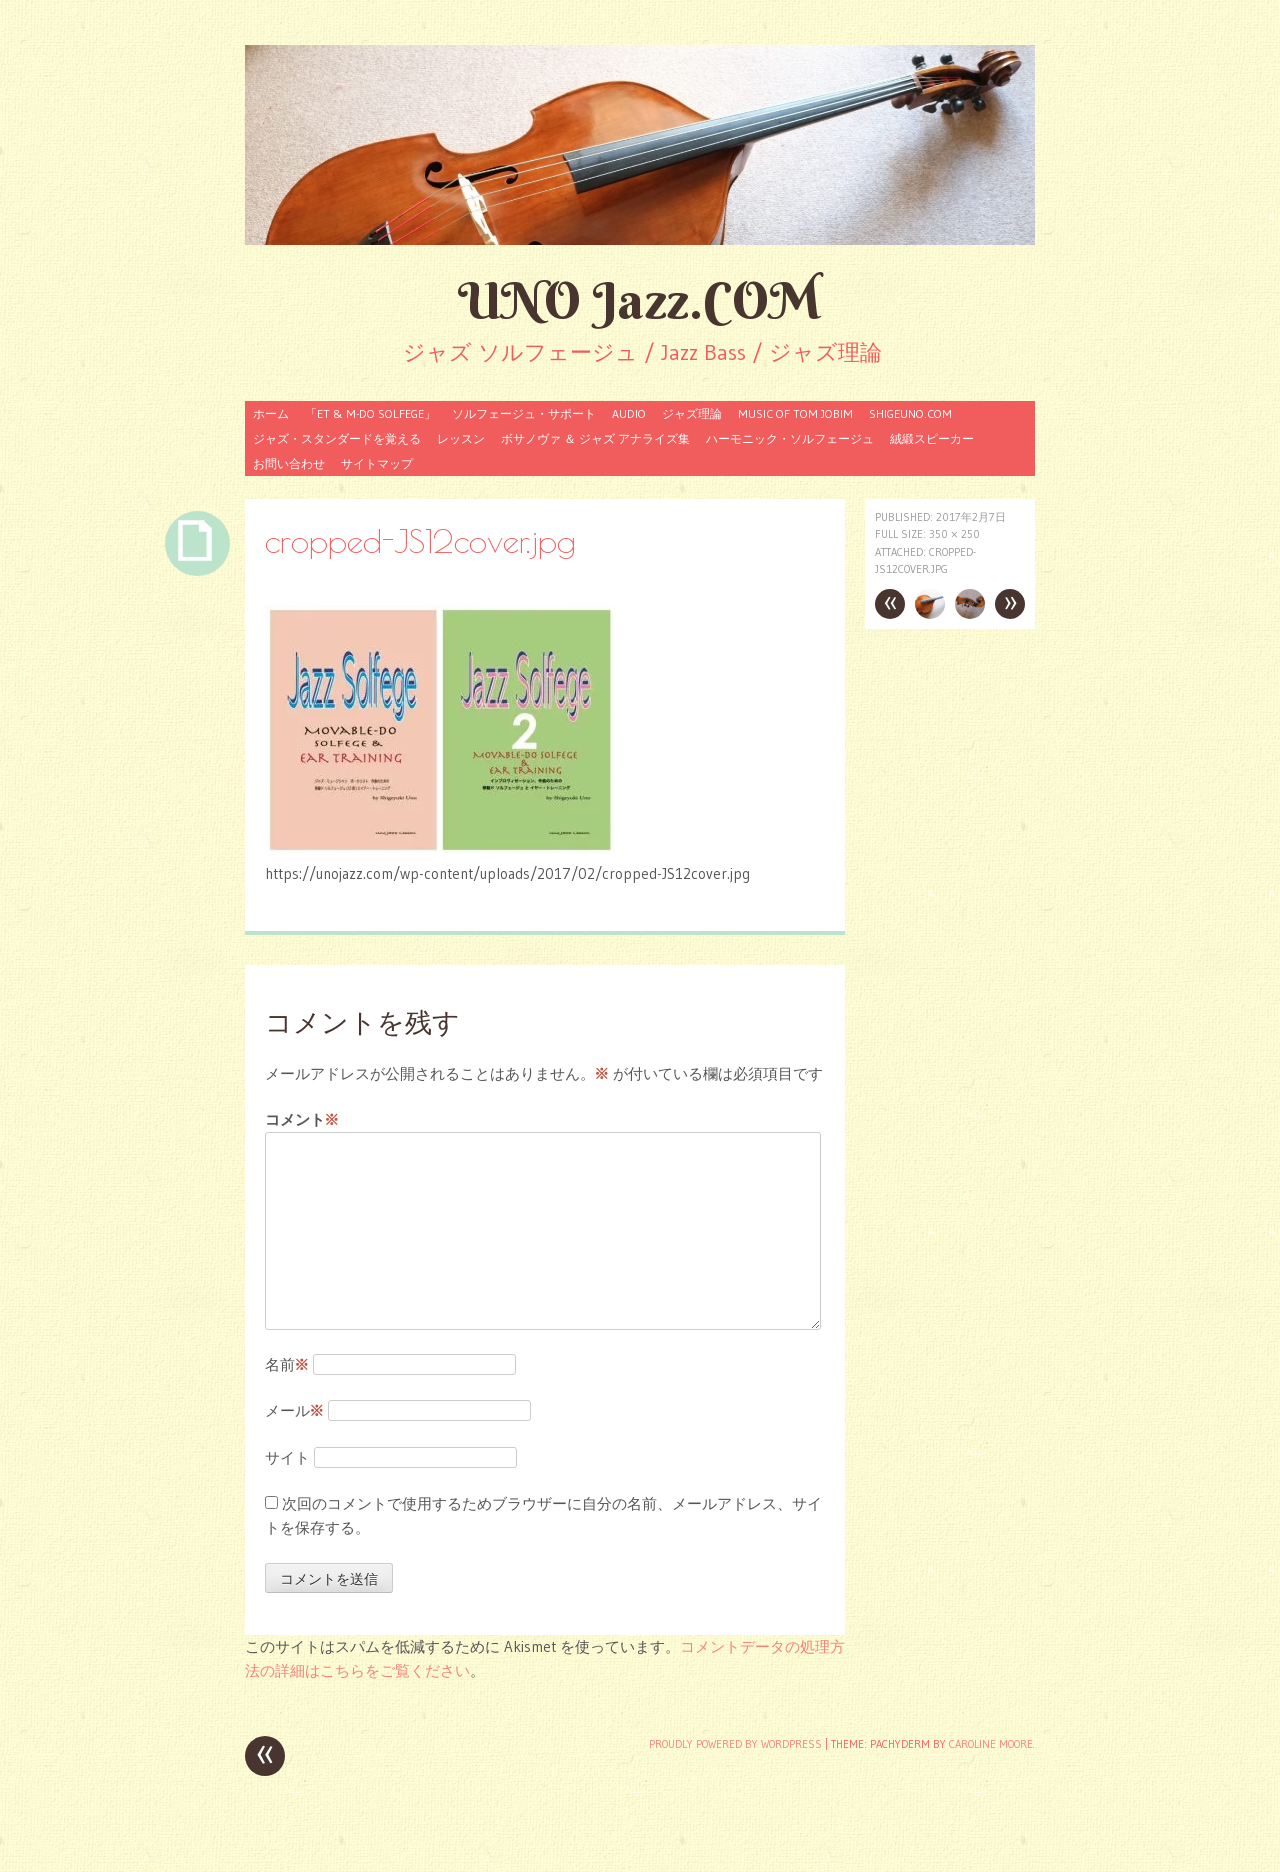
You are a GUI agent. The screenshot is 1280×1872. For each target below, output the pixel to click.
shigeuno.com (910, 413)
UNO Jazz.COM (640, 300)
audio (629, 413)
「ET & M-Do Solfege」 (370, 413)
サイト (287, 1457)
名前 (287, 1364)
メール (294, 1410)
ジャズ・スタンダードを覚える (337, 438)
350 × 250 (954, 534)
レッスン (461, 438)
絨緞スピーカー (932, 438)
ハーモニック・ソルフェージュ (790, 438)
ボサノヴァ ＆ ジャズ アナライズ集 (595, 438)
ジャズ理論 (692, 413)
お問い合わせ (289, 463)
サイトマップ (377, 463)
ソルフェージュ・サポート (524, 413)
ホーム (271, 413)
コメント (302, 1120)
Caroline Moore (991, 1744)
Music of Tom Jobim (795, 413)
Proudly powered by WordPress (735, 1744)
